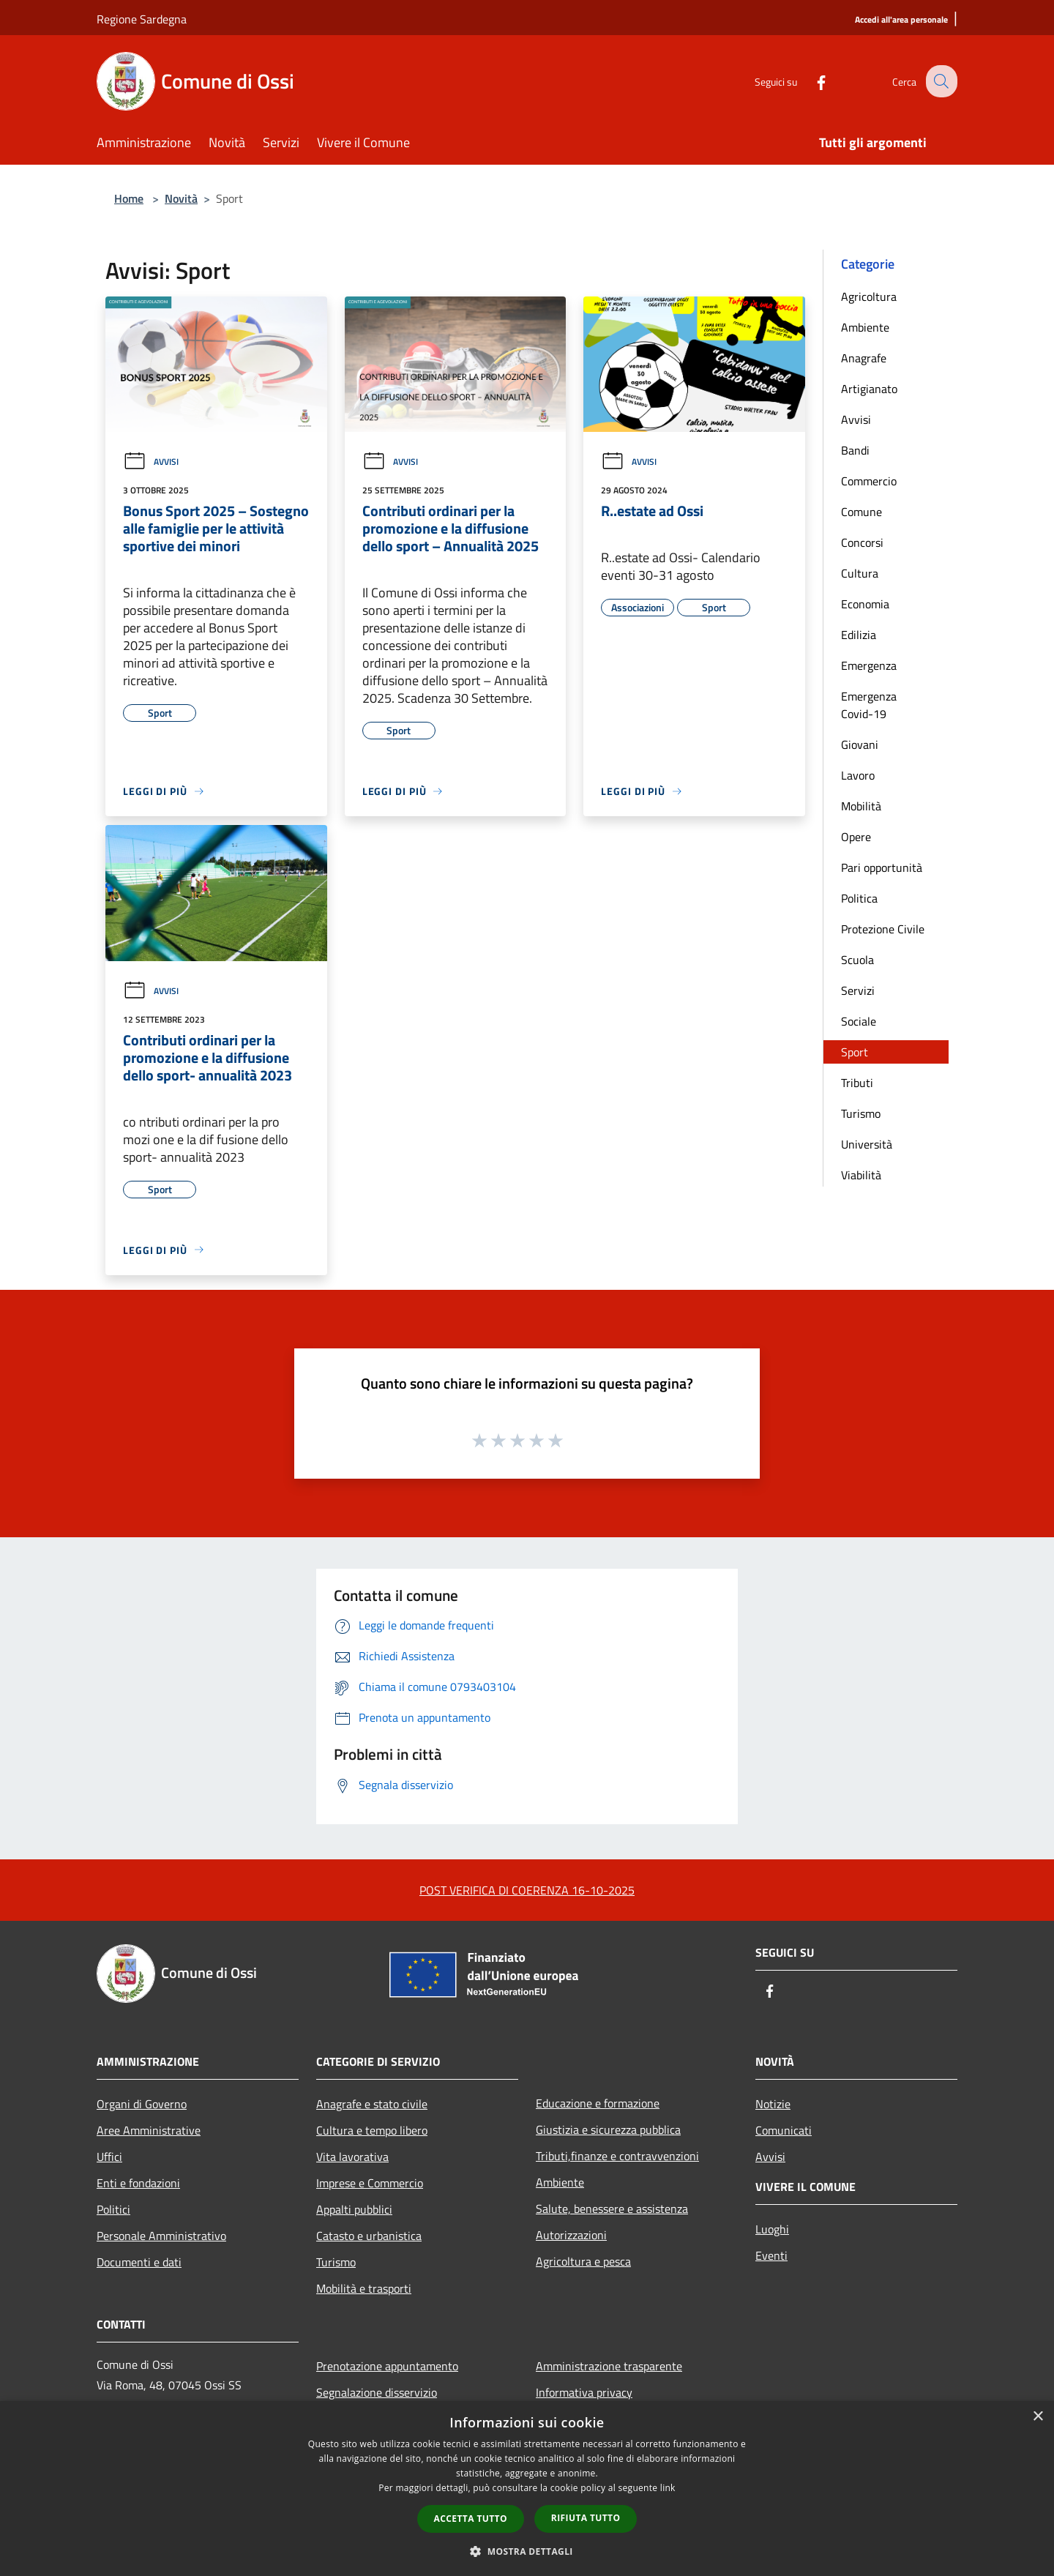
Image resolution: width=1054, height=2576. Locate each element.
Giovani (859, 744)
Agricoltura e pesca (583, 2261)
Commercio (869, 481)
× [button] (1037, 2416)
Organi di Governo (142, 2104)
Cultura (859, 573)
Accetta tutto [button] (470, 2518)
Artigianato (869, 388)
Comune (861, 511)
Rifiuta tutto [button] (586, 2518)
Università (866, 1144)
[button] (527, 2551)
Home (128, 198)
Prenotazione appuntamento (387, 2366)
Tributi (857, 1082)
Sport (854, 1052)
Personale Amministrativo (161, 2235)
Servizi (858, 990)
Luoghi (772, 2229)
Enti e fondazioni (138, 2183)
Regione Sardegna (142, 19)
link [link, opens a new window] (668, 2488)
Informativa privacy (584, 2392)
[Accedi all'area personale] (901, 20)
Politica (859, 898)
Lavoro (858, 775)
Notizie (772, 2104)
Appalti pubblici (354, 2209)
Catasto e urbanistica (369, 2235)
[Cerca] (939, 81)
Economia (865, 604)
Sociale (858, 1021)
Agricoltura (869, 296)
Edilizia (858, 634)
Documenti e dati (139, 2262)
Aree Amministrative (149, 2130)
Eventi (771, 2255)
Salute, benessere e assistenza (612, 2208)
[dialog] (527, 2488)
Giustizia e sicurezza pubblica (608, 2129)
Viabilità (861, 1175)
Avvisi (151, 461)
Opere (856, 836)
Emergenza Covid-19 (869, 705)
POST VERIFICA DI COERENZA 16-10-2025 (527, 1890)
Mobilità (861, 806)
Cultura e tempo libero (371, 2130)
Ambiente (865, 327)
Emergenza (869, 665)
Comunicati (783, 2130)
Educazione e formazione (597, 2103)
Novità (181, 198)
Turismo (861, 1113)
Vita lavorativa (352, 2156)
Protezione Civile (882, 929)
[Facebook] (809, 81)
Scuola (857, 959)
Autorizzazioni (571, 2235)
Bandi (855, 450)
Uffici (109, 2156)
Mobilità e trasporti (363, 2288)
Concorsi (862, 542)
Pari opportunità (881, 867)
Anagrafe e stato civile (371, 2104)
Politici (113, 2209)
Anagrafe (863, 358)
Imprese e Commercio (369, 2183)
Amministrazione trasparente (609, 2366)
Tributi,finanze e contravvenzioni (617, 2156)
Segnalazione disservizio (376, 2392)
